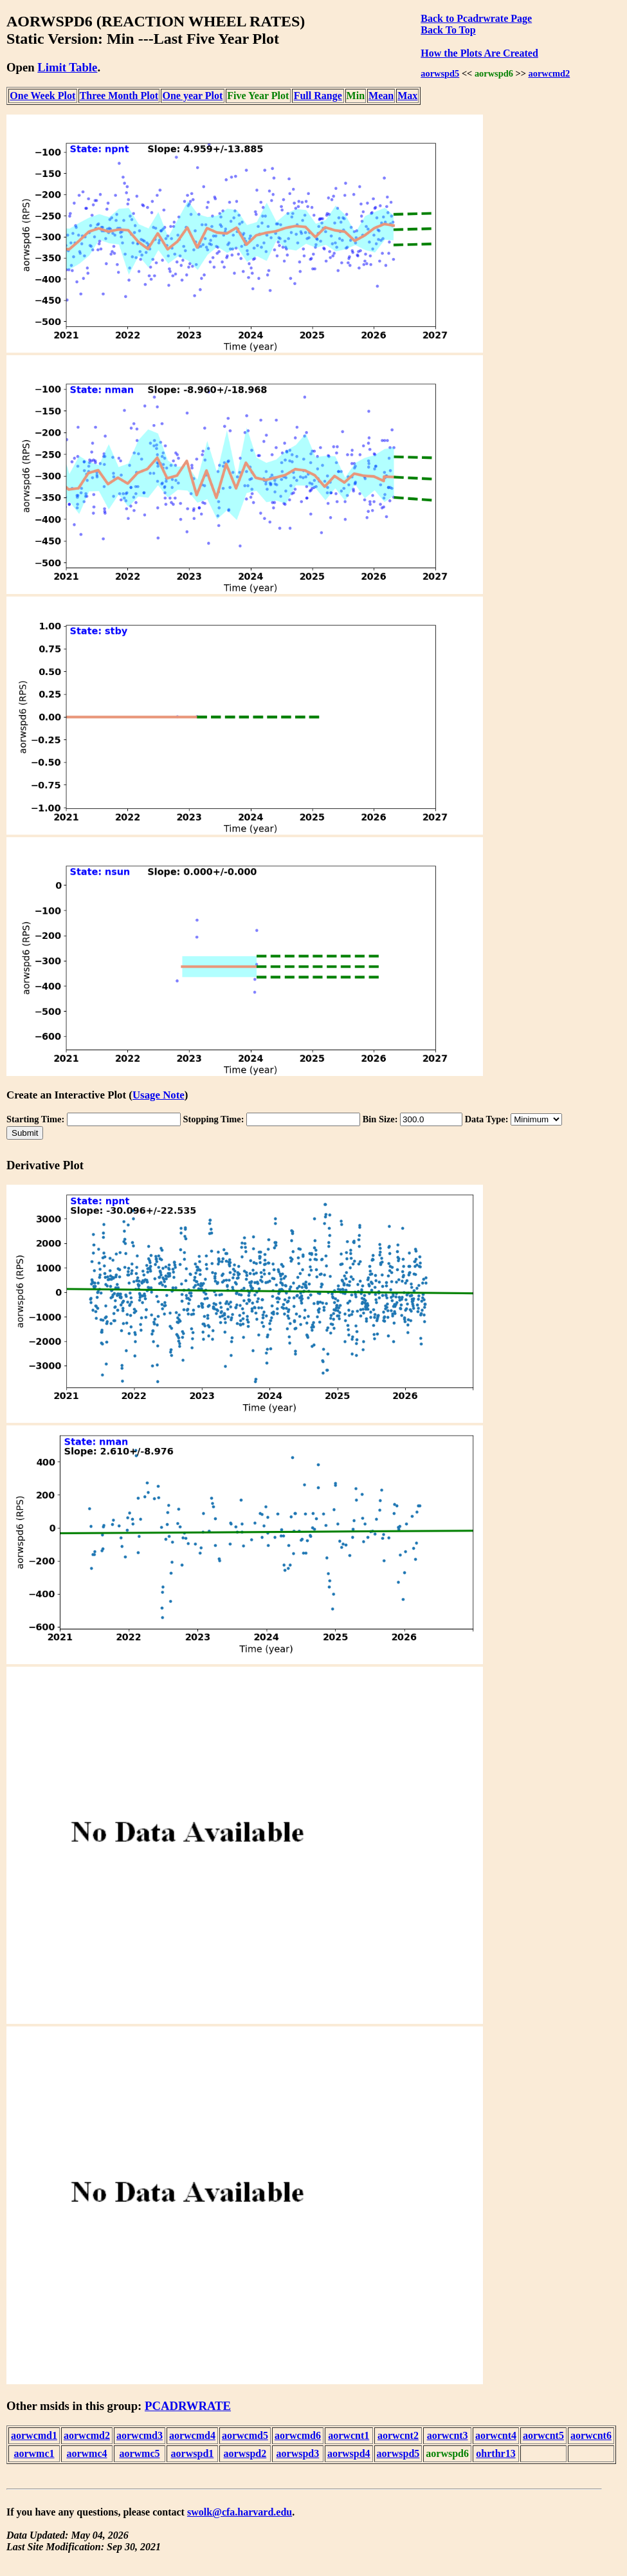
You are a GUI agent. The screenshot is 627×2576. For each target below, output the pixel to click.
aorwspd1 (192, 2453)
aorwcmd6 (298, 2435)
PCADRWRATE (188, 2406)
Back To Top (448, 29)
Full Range (318, 95)
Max (407, 95)
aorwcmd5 (245, 2435)
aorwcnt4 (495, 2435)
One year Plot (192, 95)
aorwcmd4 (192, 2435)
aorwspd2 (245, 2453)
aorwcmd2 (549, 73)
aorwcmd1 (34, 2435)
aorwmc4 (86, 2453)
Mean (381, 95)
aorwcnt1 (348, 2435)
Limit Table (67, 67)
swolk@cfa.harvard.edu (239, 2512)
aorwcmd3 (139, 2435)
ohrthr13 (495, 2453)
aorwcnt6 (591, 2435)
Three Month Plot (119, 95)
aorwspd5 (440, 73)
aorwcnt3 (447, 2435)
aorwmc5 (139, 2453)
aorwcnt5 (543, 2435)
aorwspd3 (298, 2453)
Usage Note (158, 1095)
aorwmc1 (34, 2453)
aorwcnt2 (398, 2435)
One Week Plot (42, 95)
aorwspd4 (348, 2453)
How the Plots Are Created (479, 53)
